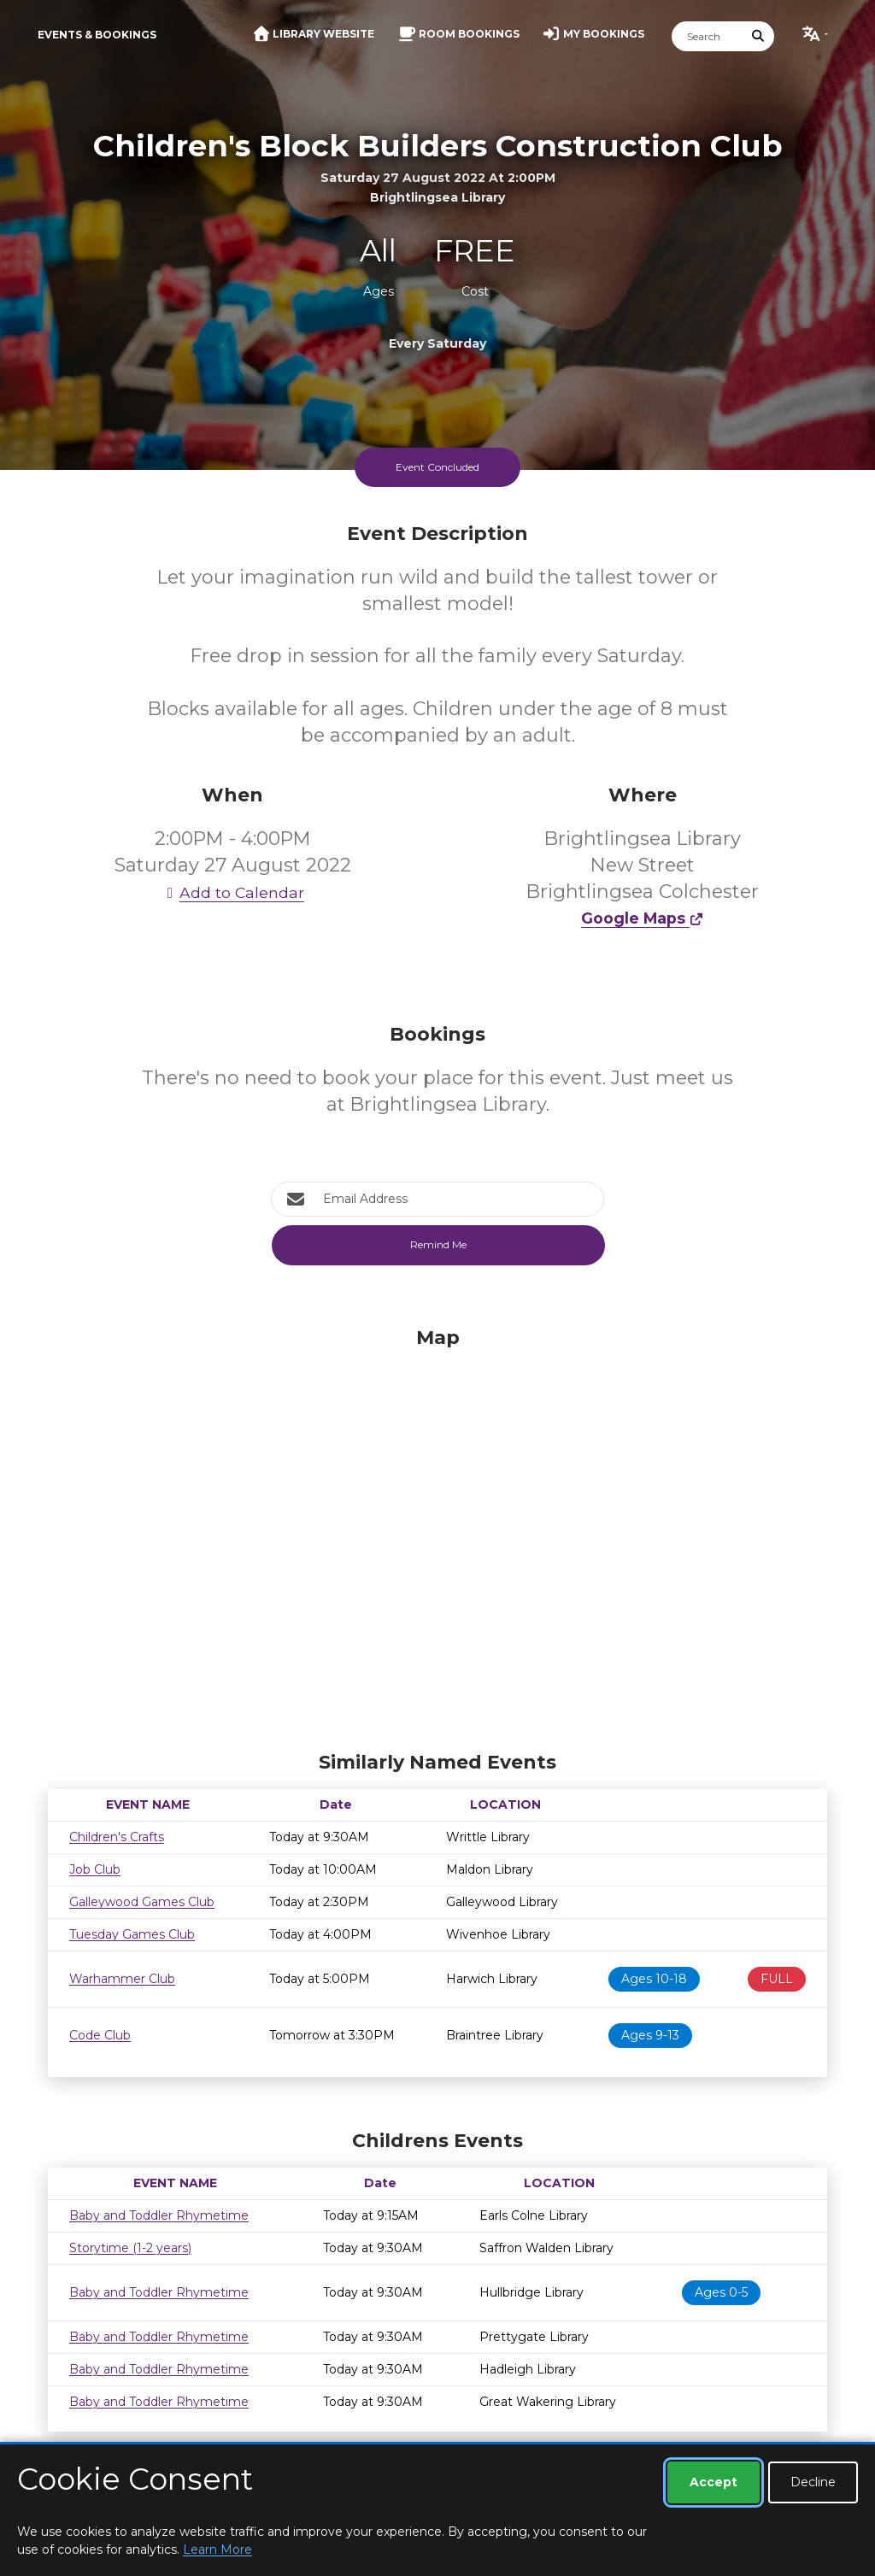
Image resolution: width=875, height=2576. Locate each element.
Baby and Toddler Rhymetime (159, 2215)
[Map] (437, 1534)
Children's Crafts (116, 1837)
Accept (713, 2482)
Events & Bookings (97, 34)
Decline (813, 2482)
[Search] (707, 36)
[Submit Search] (759, 36)
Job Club (94, 1869)
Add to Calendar (232, 892)
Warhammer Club (122, 1978)
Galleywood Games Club (141, 1902)
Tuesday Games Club (132, 1934)
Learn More (217, 2549)
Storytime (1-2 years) (130, 2248)
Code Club (100, 2035)
